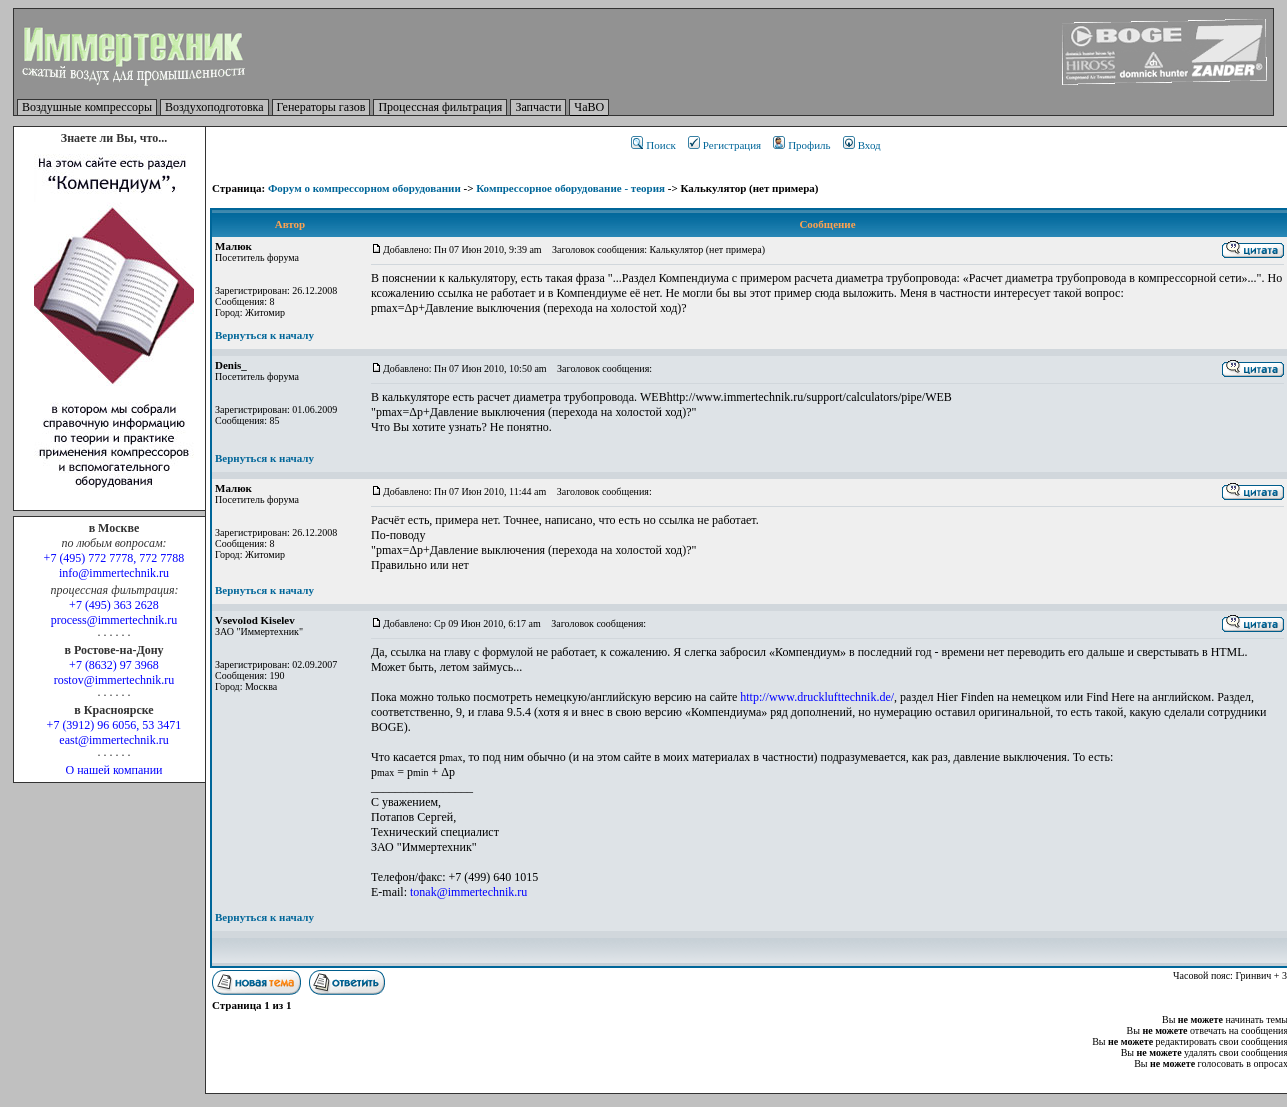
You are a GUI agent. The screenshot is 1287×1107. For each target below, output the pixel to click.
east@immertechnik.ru (113, 740)
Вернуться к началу (264, 335)
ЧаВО (589, 107)
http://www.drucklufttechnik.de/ (817, 697)
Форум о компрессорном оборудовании (364, 188)
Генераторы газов (321, 107)
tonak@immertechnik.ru (468, 892)
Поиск (653, 145)
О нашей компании (113, 770)
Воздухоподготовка (214, 107)
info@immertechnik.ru (114, 573)
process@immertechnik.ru (114, 620)
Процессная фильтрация (440, 107)
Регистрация (724, 145)
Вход (862, 145)
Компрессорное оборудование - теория (570, 188)
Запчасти (538, 107)
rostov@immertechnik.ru (114, 680)
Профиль (801, 145)
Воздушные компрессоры (87, 107)
